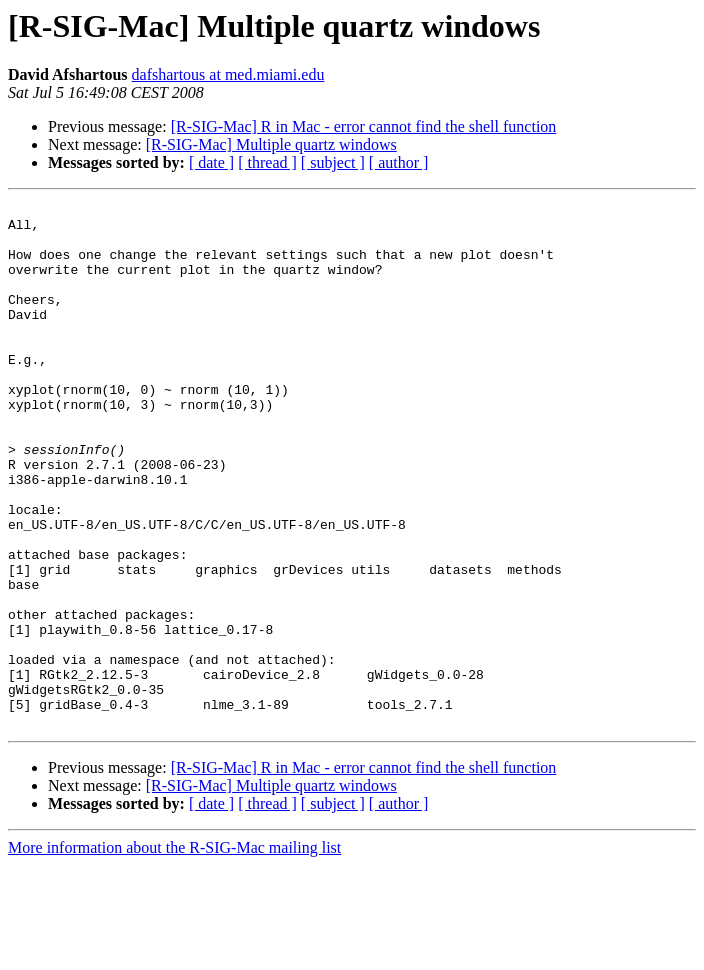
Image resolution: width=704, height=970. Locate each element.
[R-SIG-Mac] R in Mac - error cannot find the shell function (364, 126)
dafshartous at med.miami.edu (228, 74)
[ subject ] (333, 162)
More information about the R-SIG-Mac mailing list (174, 952)
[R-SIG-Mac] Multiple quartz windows (271, 144)
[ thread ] (267, 162)
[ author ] (399, 162)
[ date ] (211, 162)
